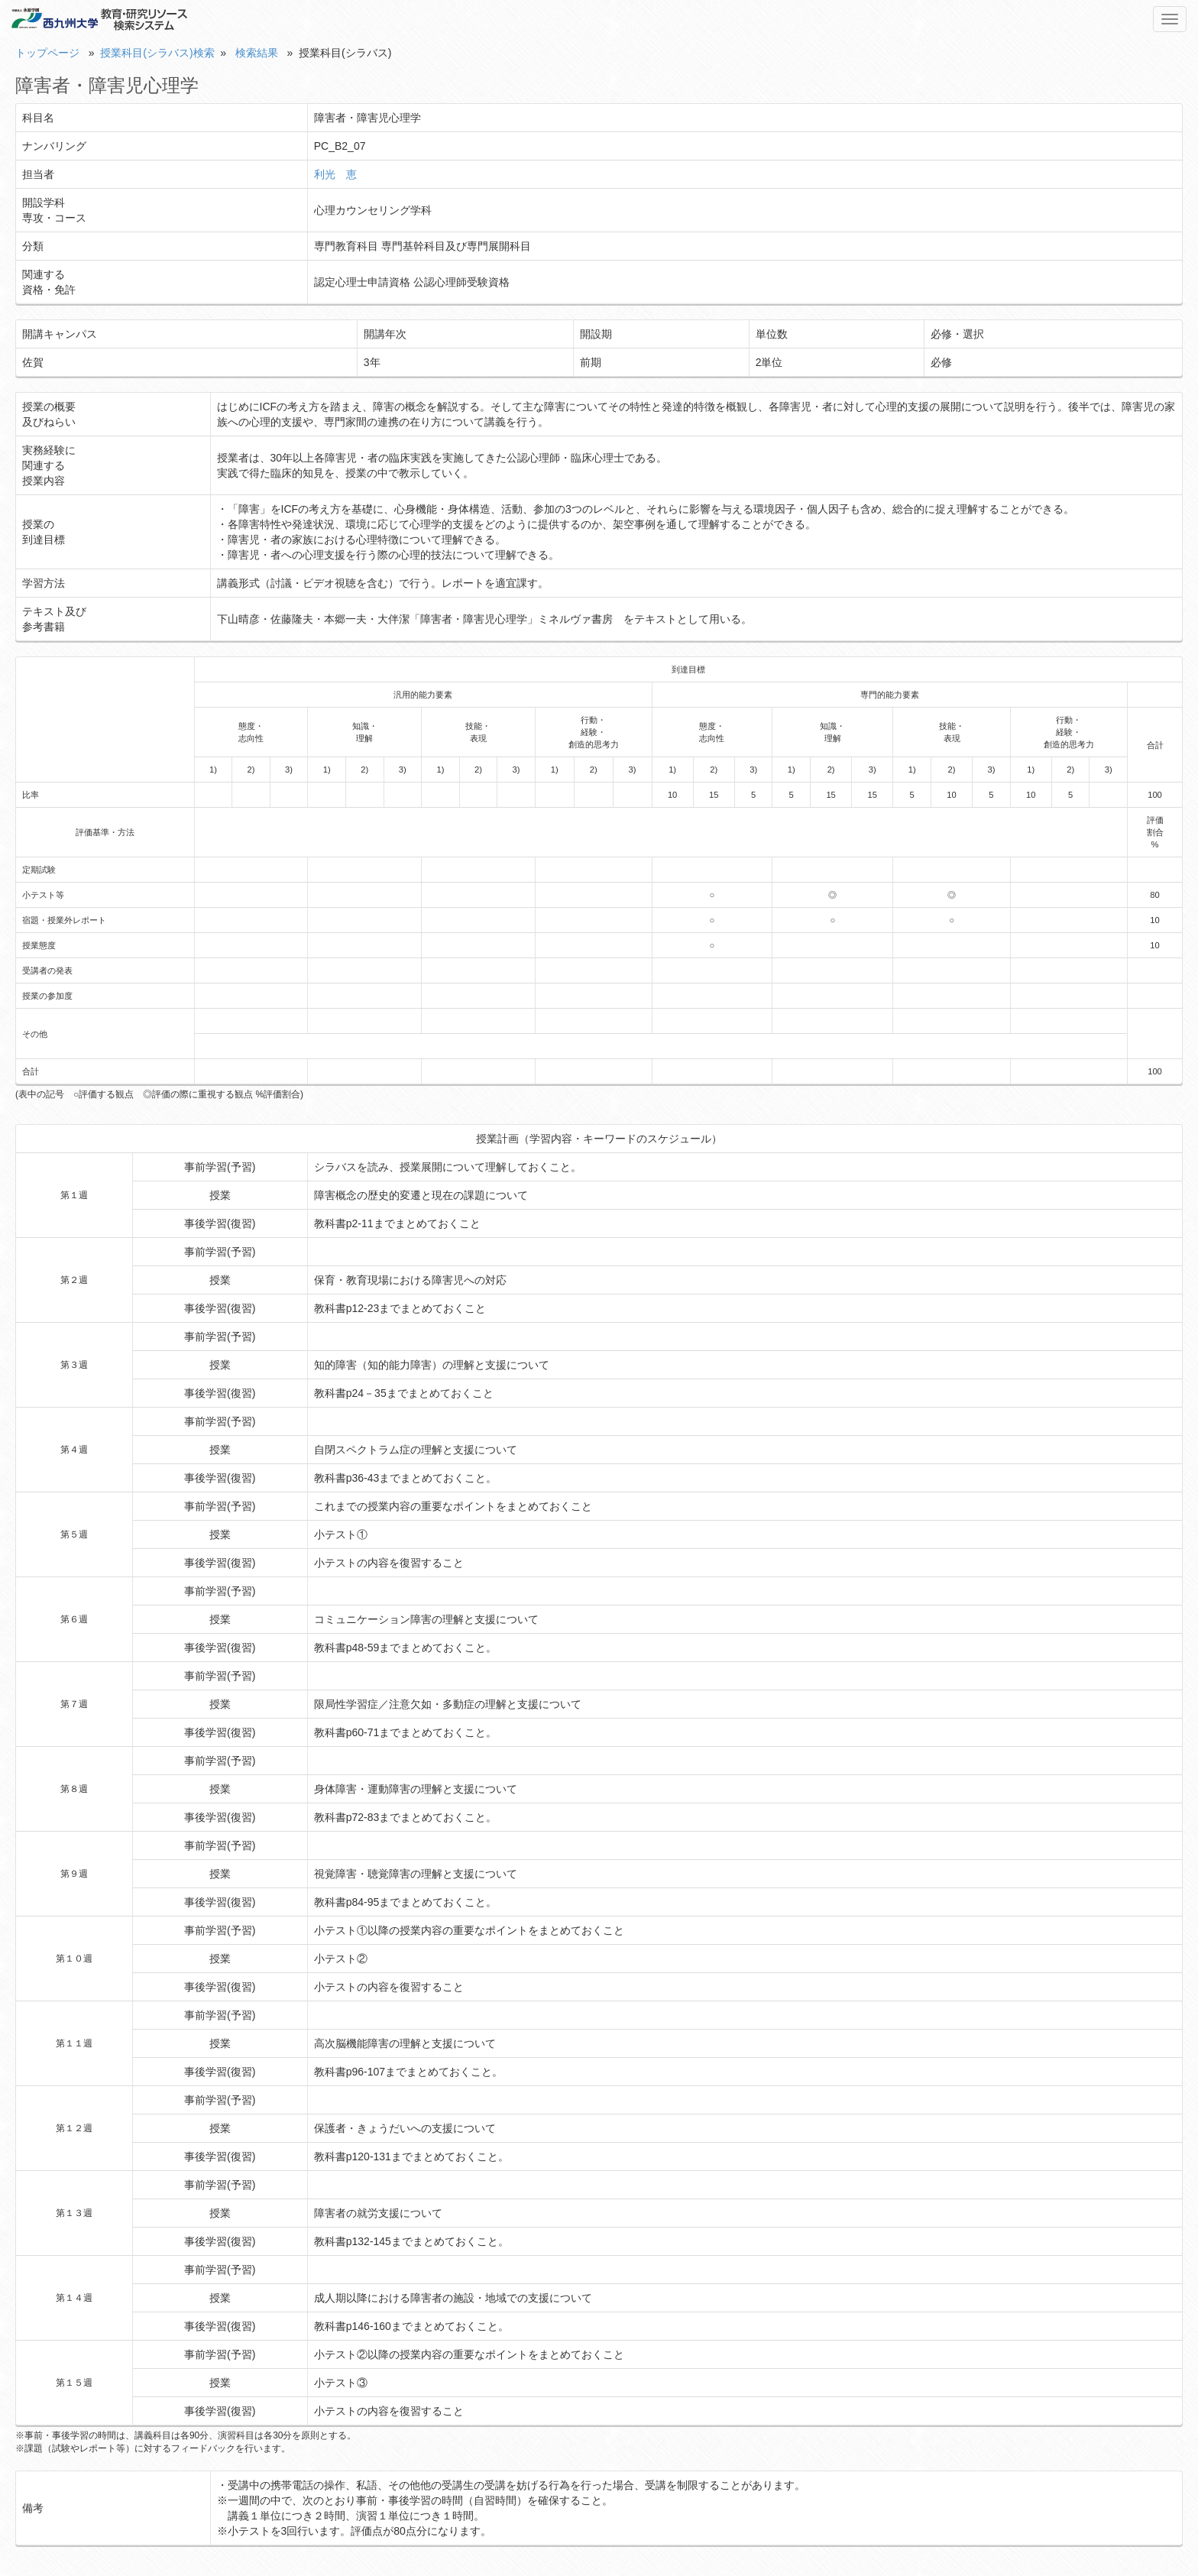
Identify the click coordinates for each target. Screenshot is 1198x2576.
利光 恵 (335, 174)
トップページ (47, 53)
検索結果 (256, 53)
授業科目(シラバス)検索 (157, 53)
